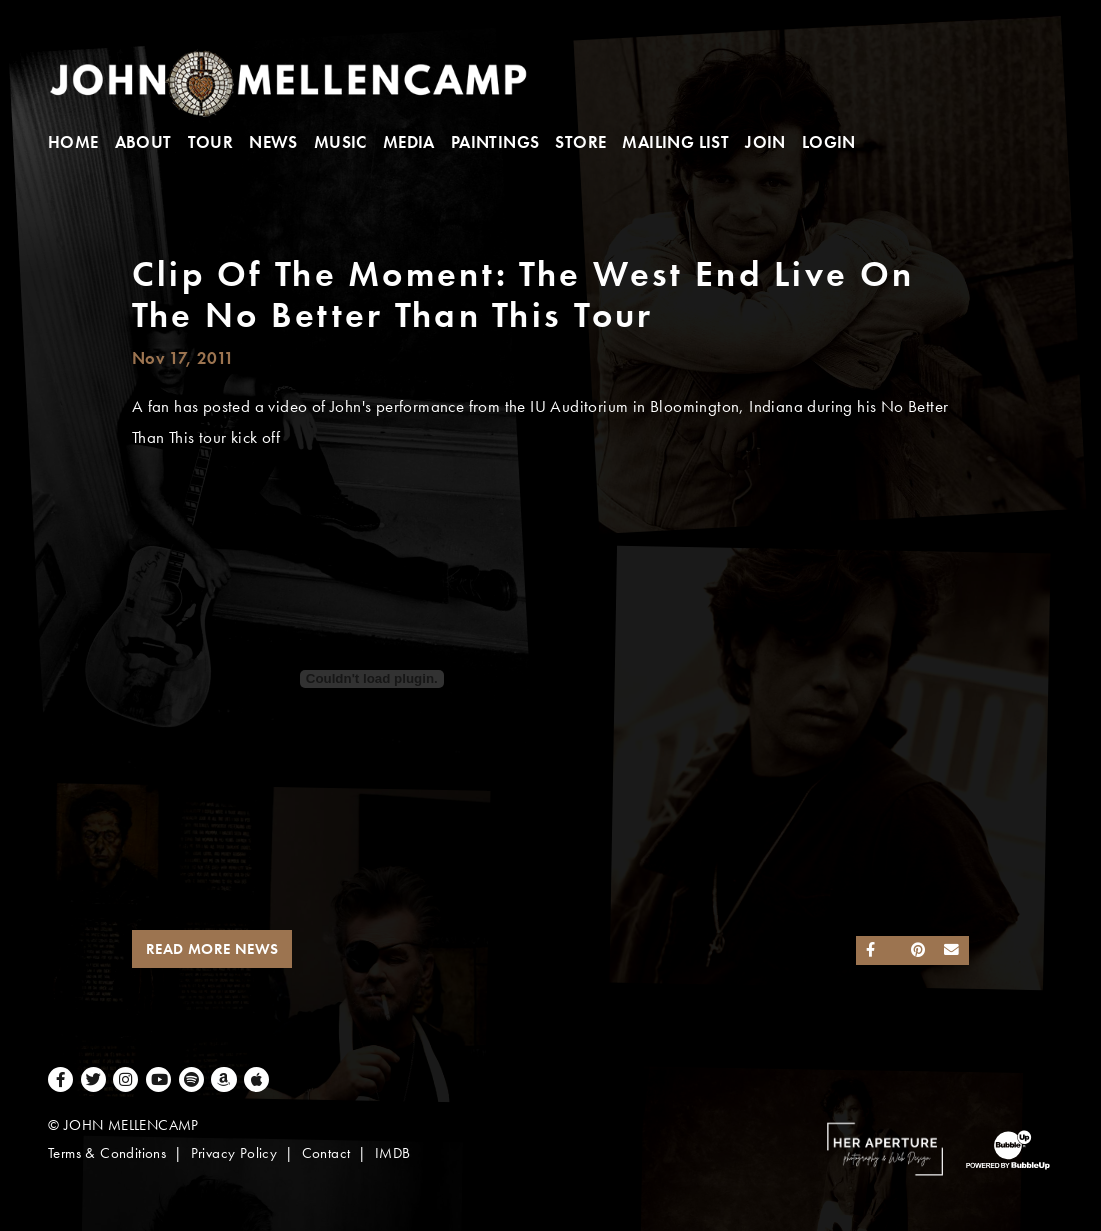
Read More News (212, 949)
